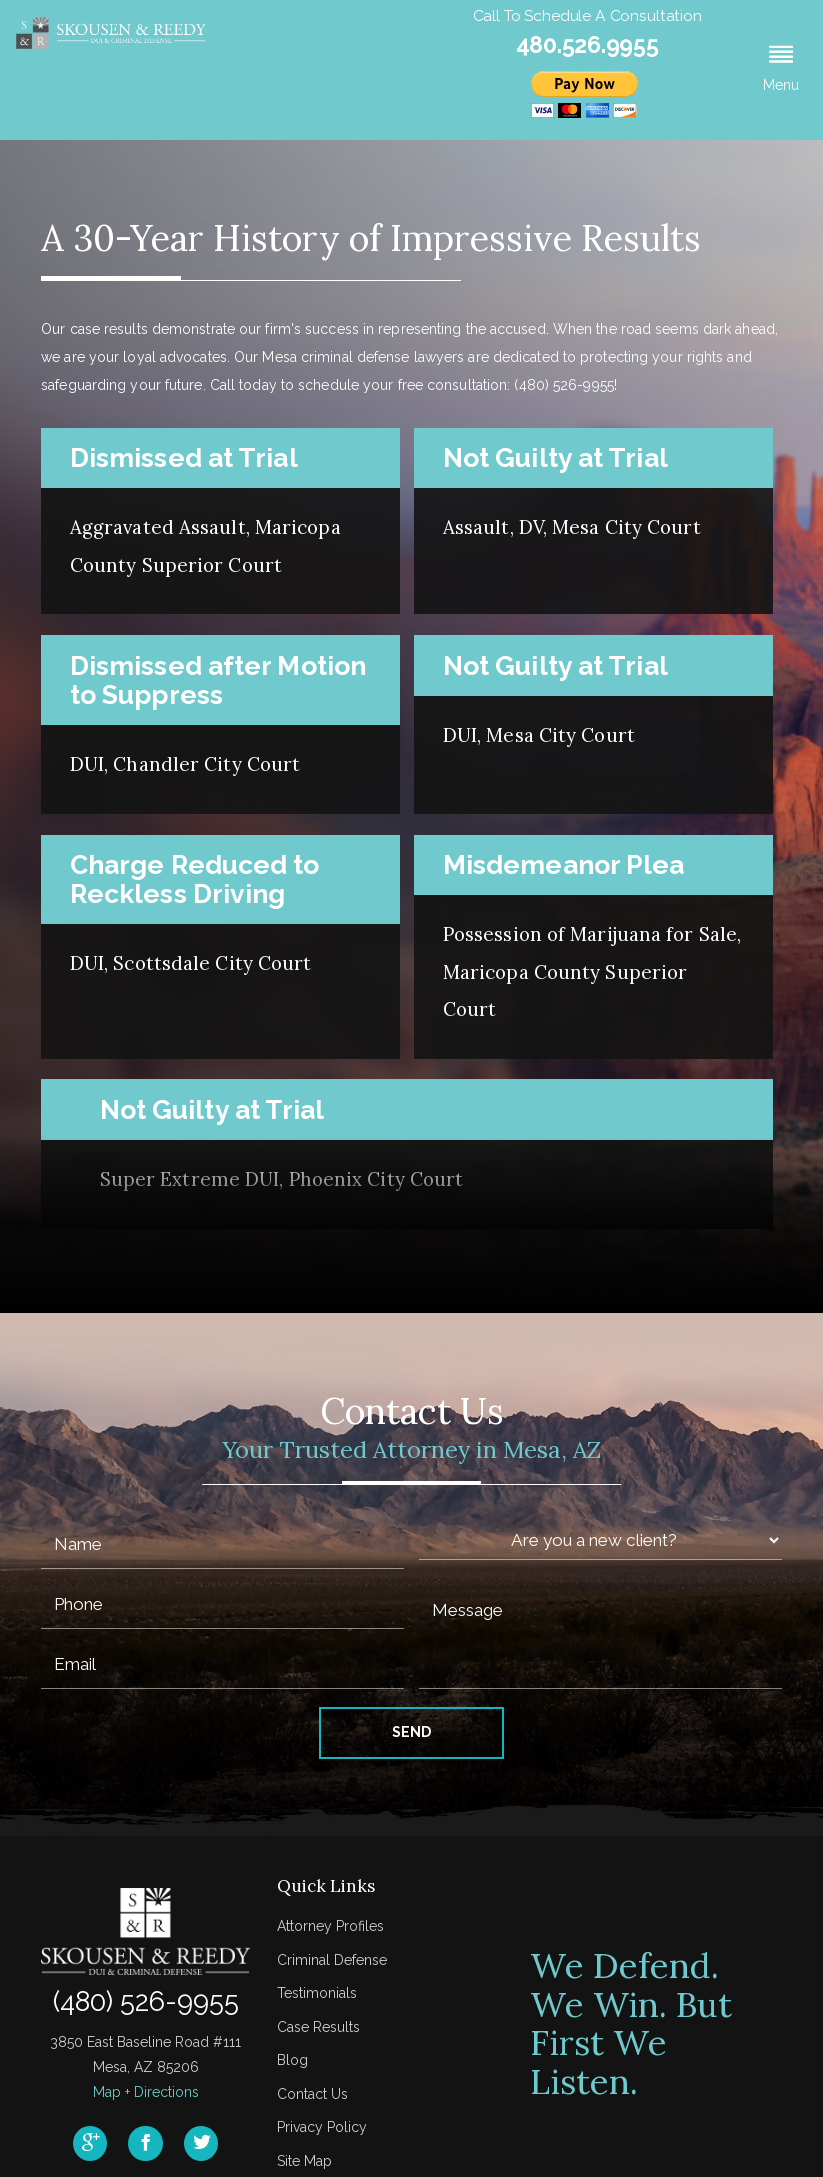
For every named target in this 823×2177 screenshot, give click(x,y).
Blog (292, 2060)
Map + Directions (146, 2092)
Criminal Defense (332, 1960)
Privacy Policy (322, 2127)
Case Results (318, 2027)
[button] (781, 70)
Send (411, 1732)
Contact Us (312, 2094)
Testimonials (317, 1993)
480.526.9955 (587, 44)
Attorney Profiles (330, 1926)
